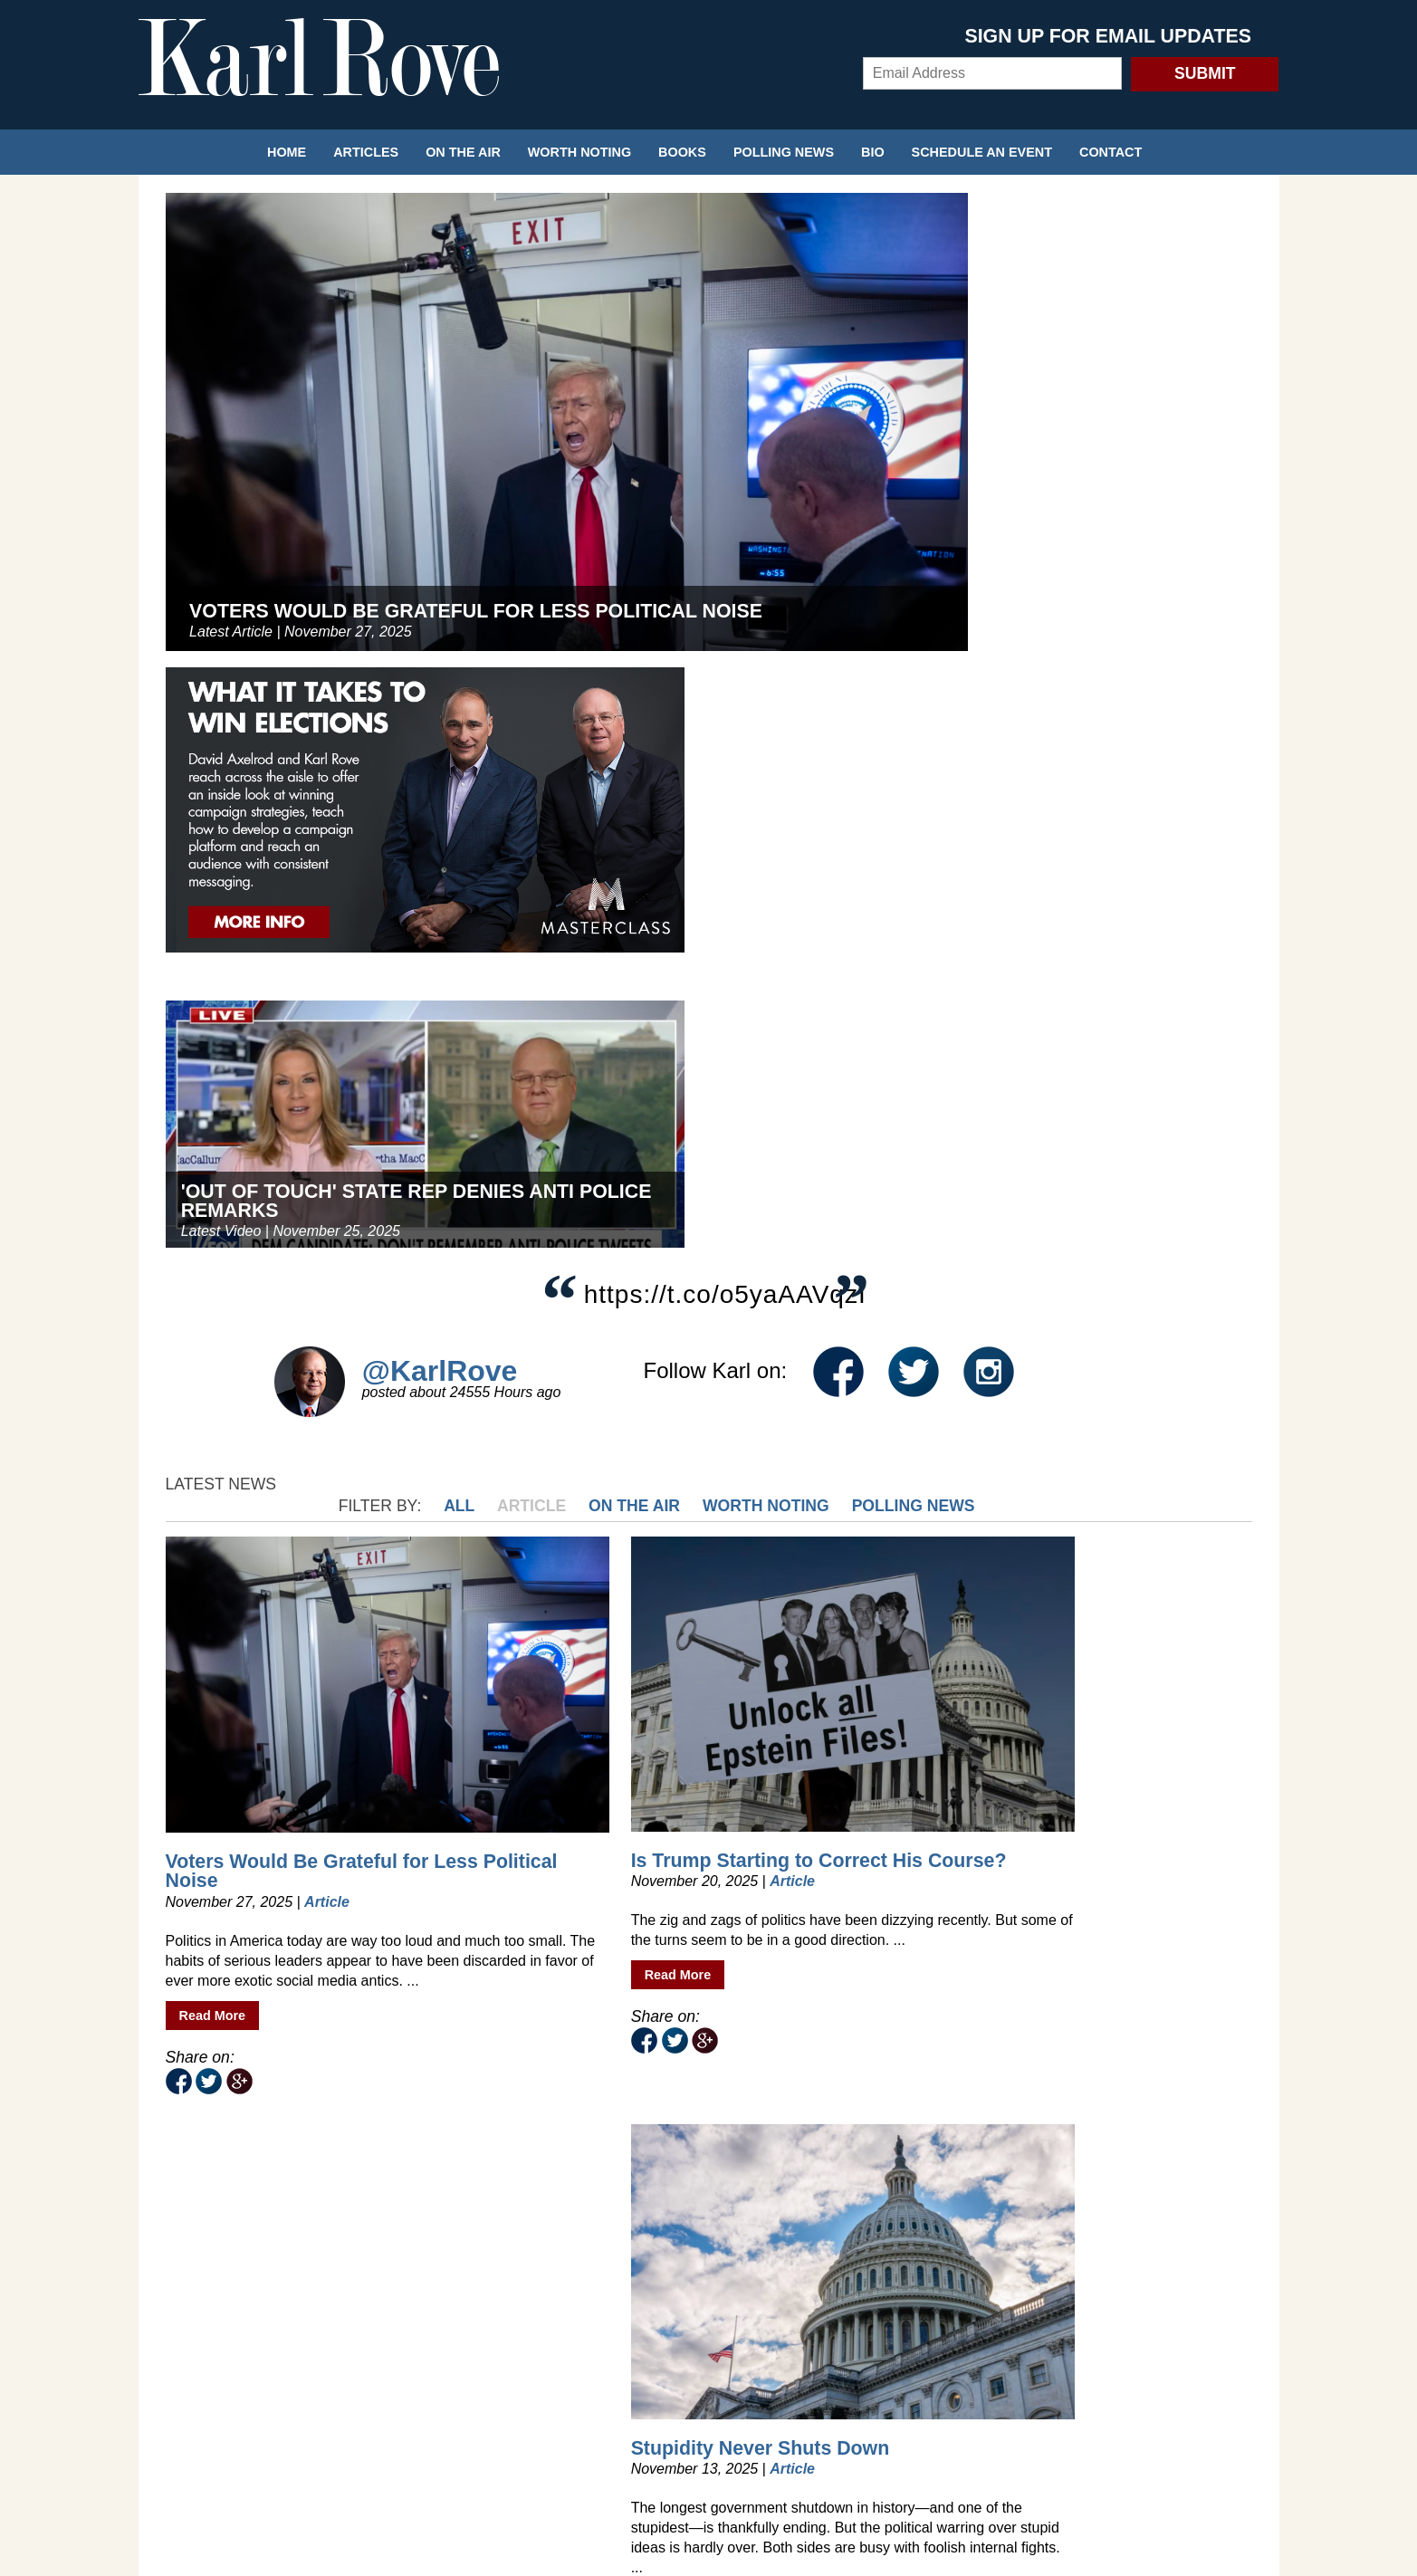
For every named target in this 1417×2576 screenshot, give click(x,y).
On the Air (463, 152)
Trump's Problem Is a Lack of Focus (1102, 1678)
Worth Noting (579, 152)
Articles (365, 152)
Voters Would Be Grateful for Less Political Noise (281, 1093)
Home (286, 152)
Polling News (783, 152)
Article (808, 857)
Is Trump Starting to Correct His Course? (531, 1092)
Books (682, 152)
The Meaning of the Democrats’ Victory (1068, 1092)
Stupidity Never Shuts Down (809, 1092)
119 (804, 2103)
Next (1232, 2103)
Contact (1110, 152)
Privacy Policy (709, 2427)
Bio (873, 152)
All (736, 857)
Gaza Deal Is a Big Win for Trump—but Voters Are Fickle (828, 1684)
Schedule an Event (982, 152)
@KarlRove (440, 744)
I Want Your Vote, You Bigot (263, 1678)
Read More (212, 1276)
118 (776, 2103)
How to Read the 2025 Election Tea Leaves (537, 1679)
